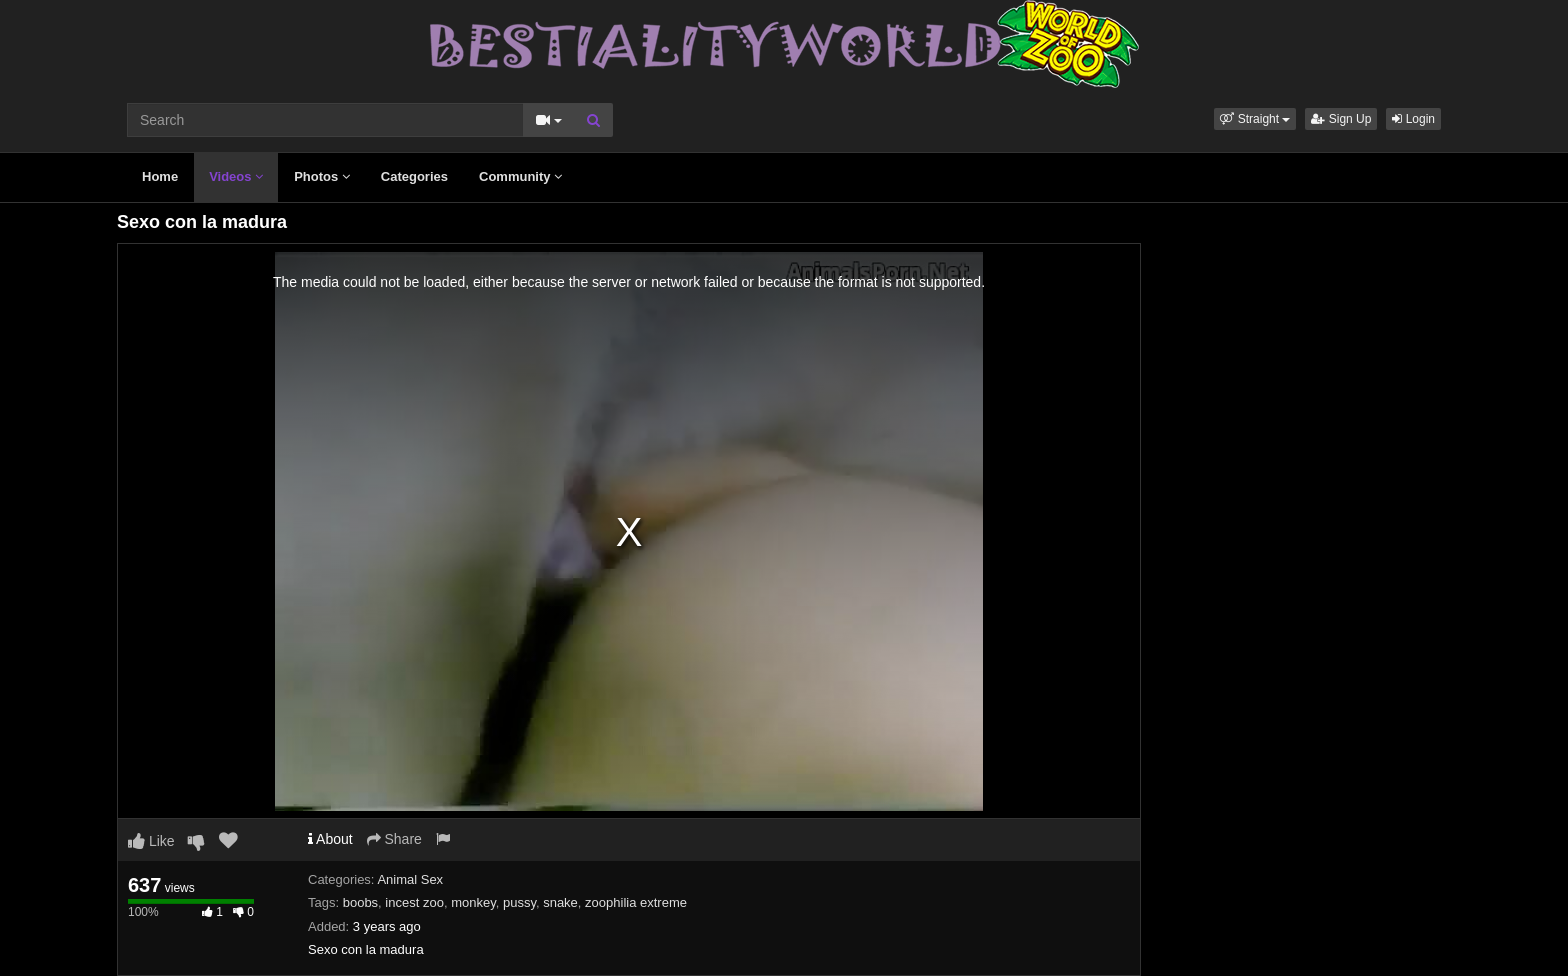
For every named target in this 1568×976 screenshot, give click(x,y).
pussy (519, 902)
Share (394, 839)
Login (1413, 119)
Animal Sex (410, 879)
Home (160, 176)
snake (560, 902)
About (330, 839)
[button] (1255, 119)
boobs (360, 902)
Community (520, 176)
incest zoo (414, 902)
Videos (236, 176)
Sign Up (1341, 119)
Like (151, 841)
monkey (473, 902)
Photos (322, 176)
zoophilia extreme (636, 902)
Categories (414, 176)
